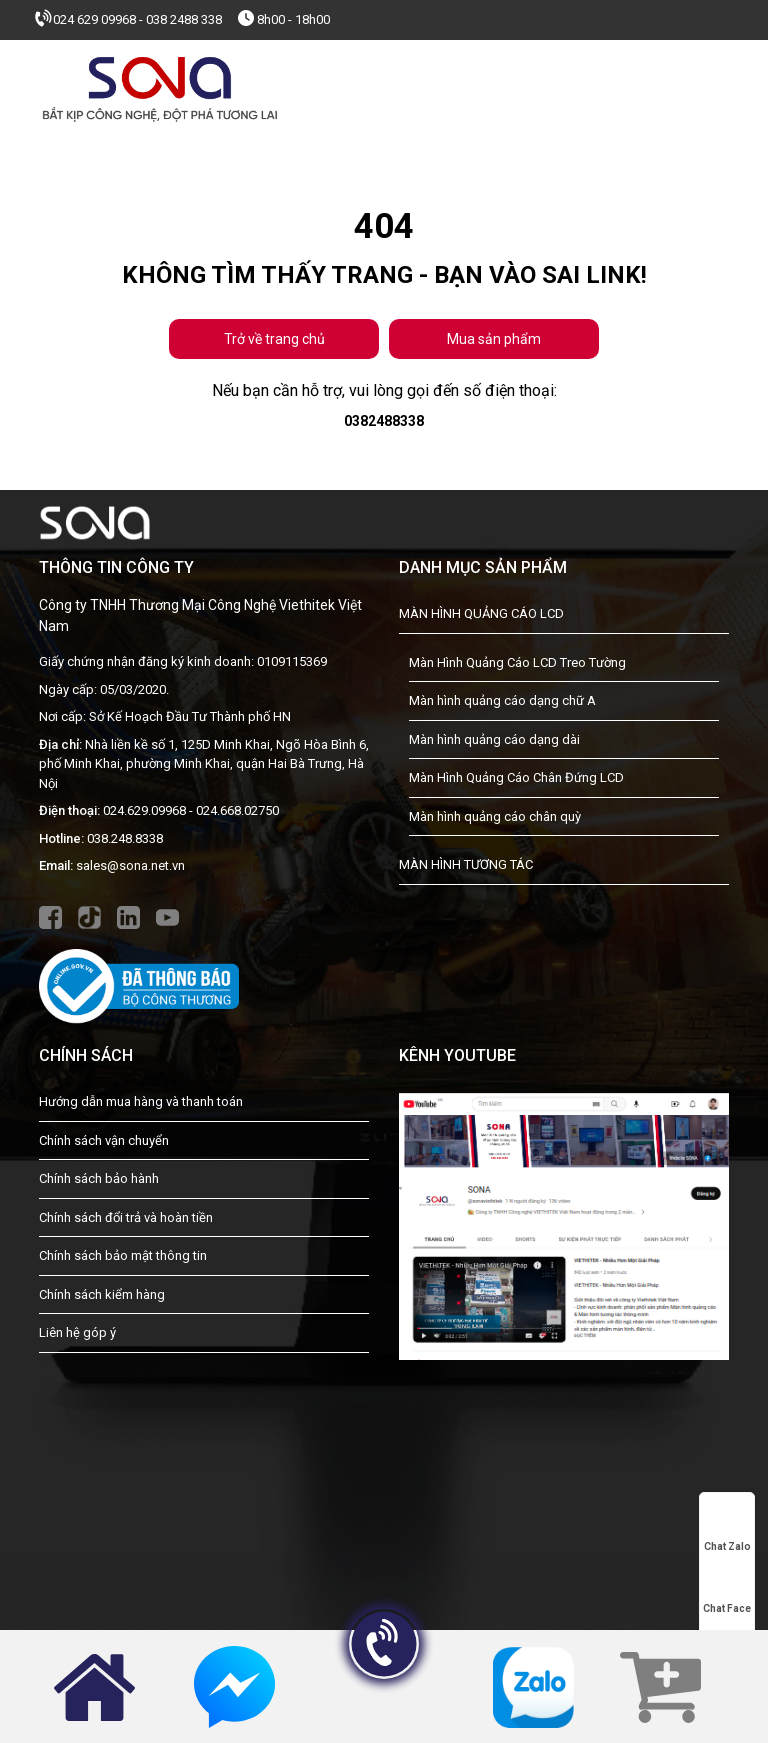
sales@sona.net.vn (130, 865)
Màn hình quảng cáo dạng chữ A (502, 700)
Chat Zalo (727, 1529)
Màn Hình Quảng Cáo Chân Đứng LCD (516, 777)
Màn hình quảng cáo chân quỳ (495, 816)
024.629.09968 (144, 810)
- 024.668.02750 (234, 810)
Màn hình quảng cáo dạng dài (494, 739)
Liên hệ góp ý (77, 1332)
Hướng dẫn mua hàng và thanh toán (141, 1101)
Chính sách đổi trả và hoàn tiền (126, 1217)
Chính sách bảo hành (99, 1178)
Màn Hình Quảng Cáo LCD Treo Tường (517, 662)
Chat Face (727, 1591)
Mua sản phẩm (494, 339)
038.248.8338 (125, 838)
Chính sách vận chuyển (104, 1140)
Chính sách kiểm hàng (102, 1294)
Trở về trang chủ (274, 339)
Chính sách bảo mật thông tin (123, 1255)
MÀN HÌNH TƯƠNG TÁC (466, 864)
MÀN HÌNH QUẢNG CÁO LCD (481, 613)
